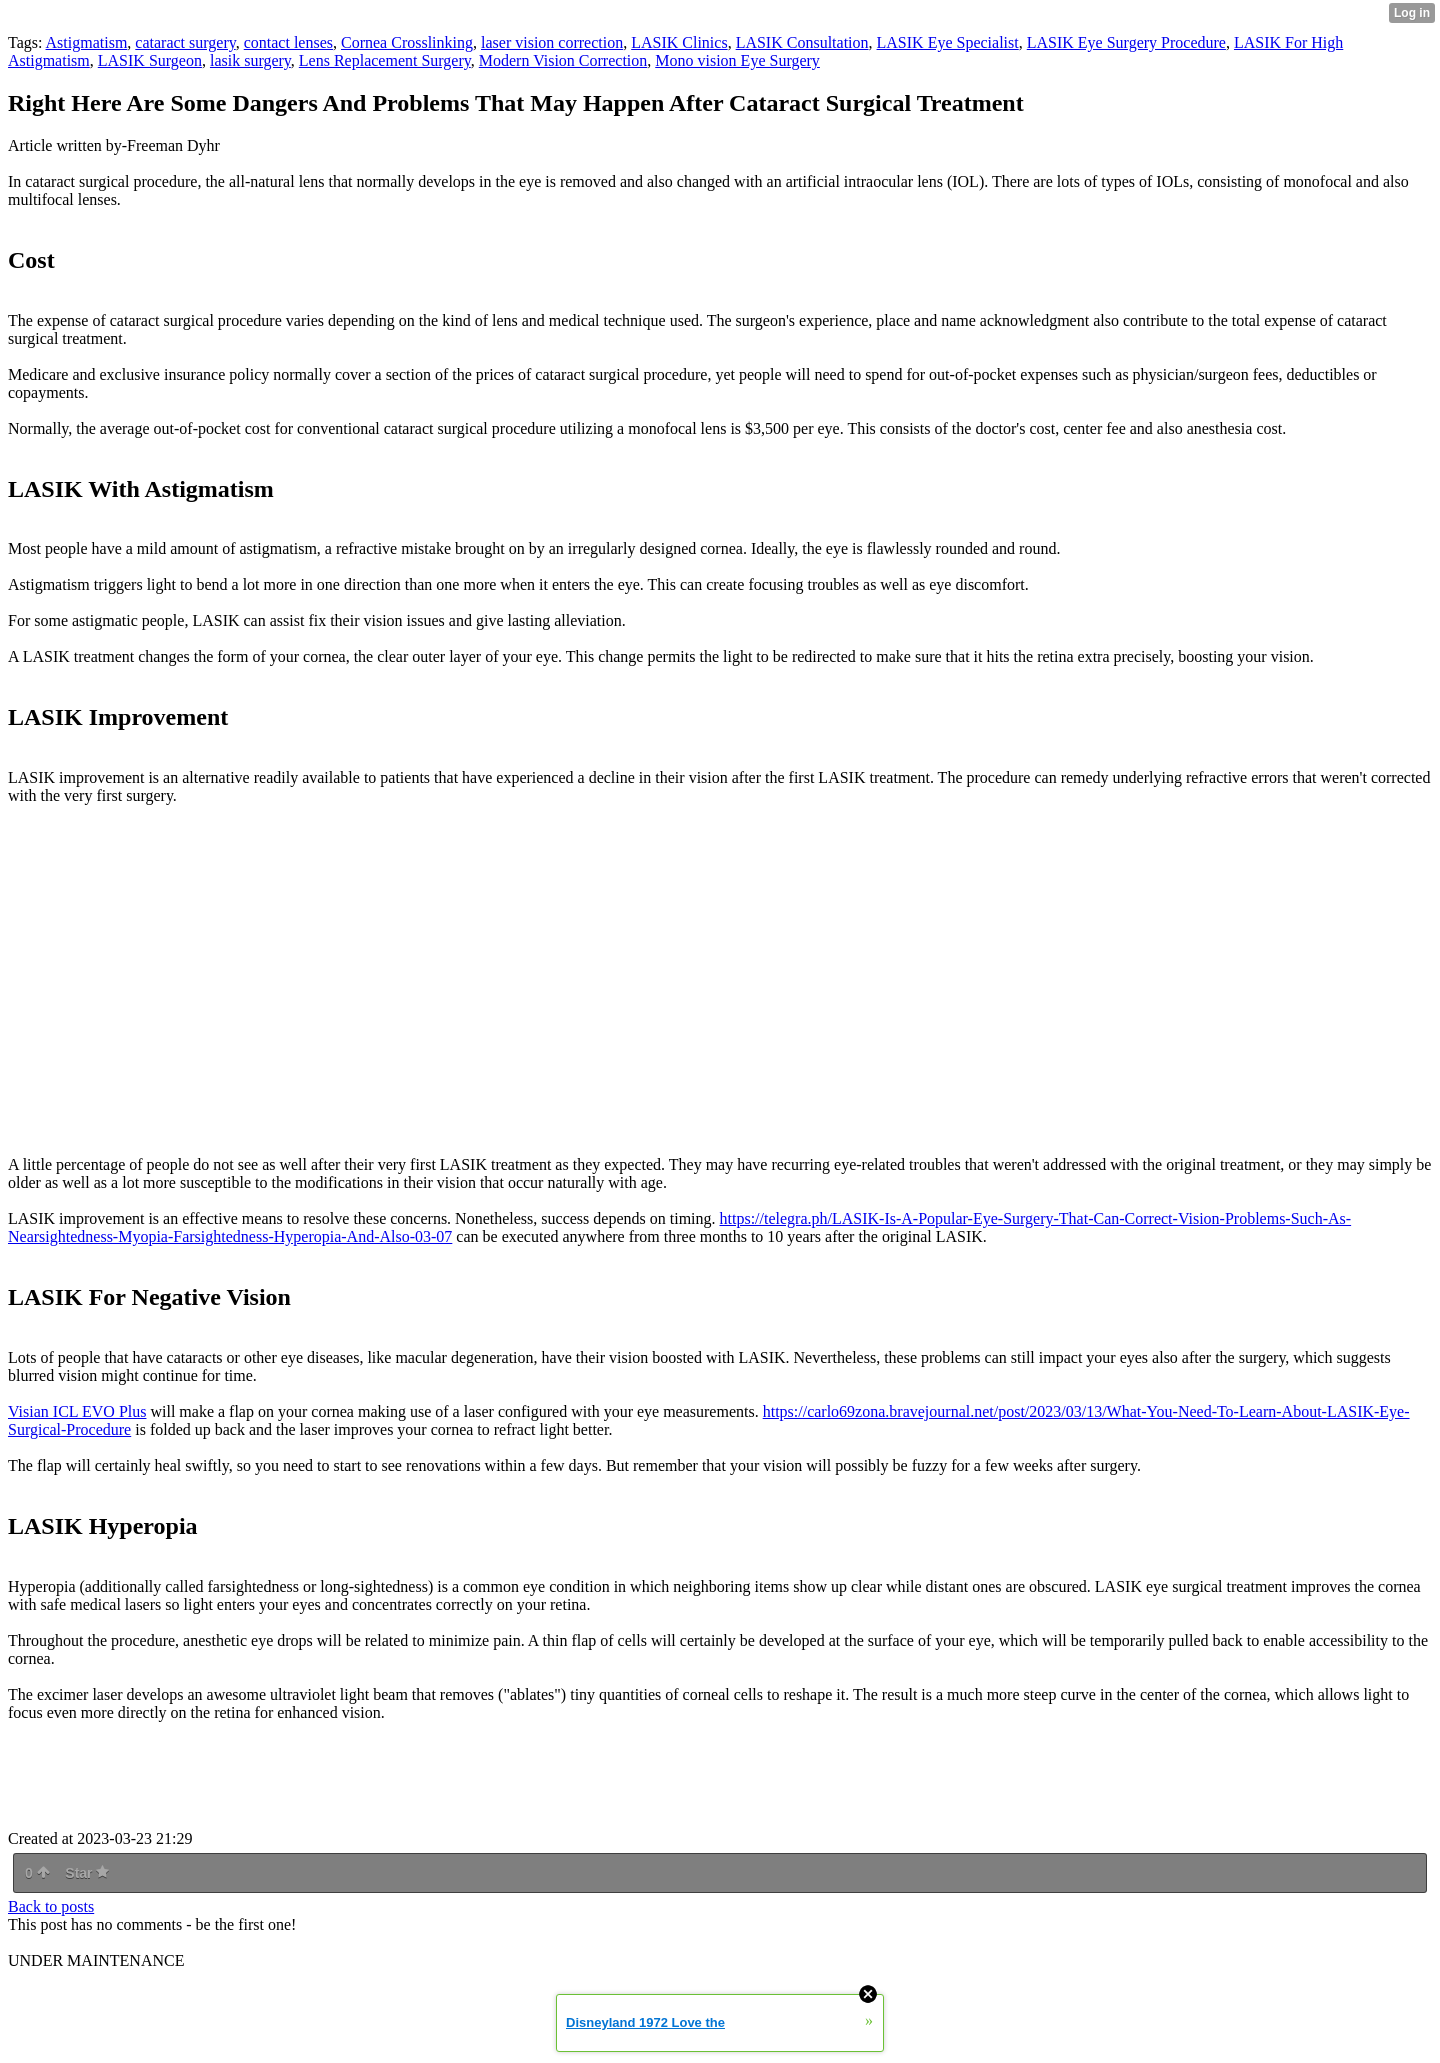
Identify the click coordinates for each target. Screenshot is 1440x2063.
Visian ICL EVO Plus (77, 1411)
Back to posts (51, 1906)
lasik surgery (250, 60)
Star (87, 1873)
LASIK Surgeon (150, 60)
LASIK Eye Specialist (948, 42)
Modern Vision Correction (563, 60)
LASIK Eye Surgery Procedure (1126, 42)
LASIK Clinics (679, 42)
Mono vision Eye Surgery (737, 60)
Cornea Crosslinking (407, 42)
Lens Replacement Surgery (385, 60)
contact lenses (288, 42)
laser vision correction (552, 42)
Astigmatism (87, 42)
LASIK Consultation (802, 42)
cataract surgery (185, 42)
